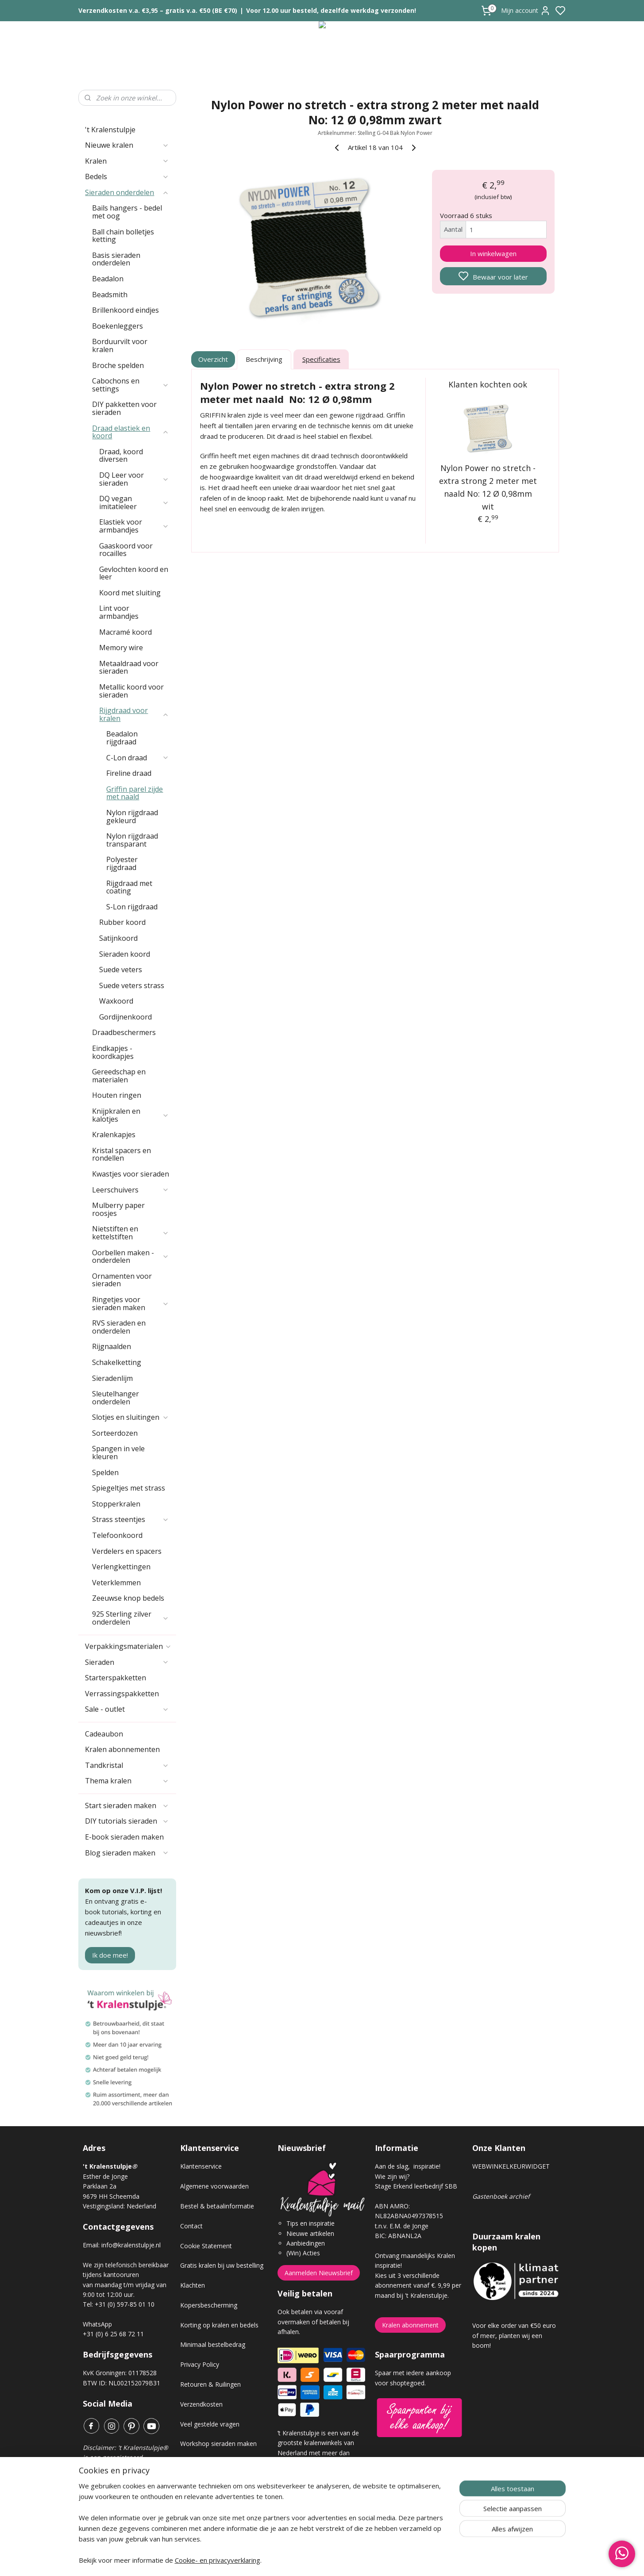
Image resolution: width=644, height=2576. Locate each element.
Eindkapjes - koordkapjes (113, 1052)
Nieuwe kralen (127, 145)
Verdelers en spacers (127, 1551)
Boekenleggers (117, 326)
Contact (191, 2226)
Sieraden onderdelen (127, 192)
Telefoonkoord (117, 1535)
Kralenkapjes (113, 1134)
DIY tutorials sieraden (127, 1821)
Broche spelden (118, 365)
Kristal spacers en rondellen (121, 1154)
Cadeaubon (104, 1734)
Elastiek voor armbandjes (134, 526)
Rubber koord (122, 922)
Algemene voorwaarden (214, 2186)
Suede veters (120, 969)
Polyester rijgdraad (122, 863)
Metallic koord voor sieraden (131, 691)
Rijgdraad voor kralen (134, 714)
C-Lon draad (137, 758)
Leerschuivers (130, 1190)
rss (372, 2560)
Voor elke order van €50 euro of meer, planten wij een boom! (514, 2335)
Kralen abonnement (410, 2325)
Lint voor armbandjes (119, 612)
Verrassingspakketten (122, 1693)
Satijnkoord (118, 938)
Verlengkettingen (121, 1567)
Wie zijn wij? (392, 2176)
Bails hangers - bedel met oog (127, 212)
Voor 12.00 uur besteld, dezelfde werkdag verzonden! (331, 10)
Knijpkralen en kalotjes (130, 1115)
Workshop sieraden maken (218, 2443)
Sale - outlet (127, 1709)
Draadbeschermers (124, 1032)
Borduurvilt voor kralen (119, 345)
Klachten (192, 2285)
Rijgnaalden (111, 1346)
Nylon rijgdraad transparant (132, 840)
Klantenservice (201, 2166)
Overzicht (213, 359)
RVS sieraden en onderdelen (119, 1327)
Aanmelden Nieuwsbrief (319, 2273)
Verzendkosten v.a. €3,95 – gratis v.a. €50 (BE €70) (157, 10)
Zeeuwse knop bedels (128, 1598)
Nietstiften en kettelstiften (130, 1233)
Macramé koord (125, 632)
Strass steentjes (130, 1519)
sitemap (353, 2560)
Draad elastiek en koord (130, 432)
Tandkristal (127, 1765)
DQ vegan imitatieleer (134, 502)
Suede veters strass (131, 985)
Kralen (127, 161)
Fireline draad (128, 773)
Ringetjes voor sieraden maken (130, 1303)
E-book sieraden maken (124, 1837)
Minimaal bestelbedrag (212, 2344)
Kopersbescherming (208, 2305)
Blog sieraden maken (127, 1853)
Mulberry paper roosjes (118, 1209)
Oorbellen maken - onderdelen (130, 1256)
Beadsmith (109, 294)
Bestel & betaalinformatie (217, 2206)
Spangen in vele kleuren (118, 1452)
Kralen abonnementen (122, 1749)
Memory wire (121, 647)
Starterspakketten (115, 1678)
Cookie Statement (206, 2246)
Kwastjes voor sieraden (130, 1174)
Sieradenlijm (112, 1378)
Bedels (127, 176)
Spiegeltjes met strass (128, 1488)
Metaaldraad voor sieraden (128, 667)
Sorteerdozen (115, 1433)
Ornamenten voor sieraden (122, 1280)
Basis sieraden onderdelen (116, 259)
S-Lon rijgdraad (132, 907)
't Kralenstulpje (110, 129)
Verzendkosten (201, 2404)
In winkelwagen (493, 253)
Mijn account (526, 10)
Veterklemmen (116, 1582)
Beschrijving (264, 359)
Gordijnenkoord (125, 1017)
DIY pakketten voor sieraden (124, 408)
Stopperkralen (116, 1504)
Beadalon (107, 279)
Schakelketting (116, 1362)
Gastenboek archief (501, 2196)
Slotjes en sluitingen (130, 1417)
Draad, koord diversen (121, 455)
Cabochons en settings (130, 385)
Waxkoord (116, 1001)
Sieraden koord (124, 954)
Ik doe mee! (110, 1955)
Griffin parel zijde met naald (134, 793)
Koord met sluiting (130, 593)
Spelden (105, 1472)
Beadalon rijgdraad (122, 738)
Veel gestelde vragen (209, 2424)
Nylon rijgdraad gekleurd (132, 816)
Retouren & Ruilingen (210, 2384)
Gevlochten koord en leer (133, 573)
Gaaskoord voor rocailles (126, 550)
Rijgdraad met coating (129, 887)
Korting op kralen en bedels (219, 2325)
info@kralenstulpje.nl (131, 2245)
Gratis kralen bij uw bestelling (221, 2265)
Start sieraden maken (127, 1805)
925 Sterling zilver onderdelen (130, 1618)
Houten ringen (116, 1095)
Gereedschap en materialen (119, 1076)
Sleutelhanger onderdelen (115, 1398)
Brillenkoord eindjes (125, 310)
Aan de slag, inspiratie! (407, 2166)
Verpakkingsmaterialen (128, 1646)
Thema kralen (127, 1781)
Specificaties (321, 359)
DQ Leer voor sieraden (134, 479)
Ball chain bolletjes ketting (123, 236)
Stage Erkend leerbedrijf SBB (416, 2186)
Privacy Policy (199, 2364)
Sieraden (127, 1662)
